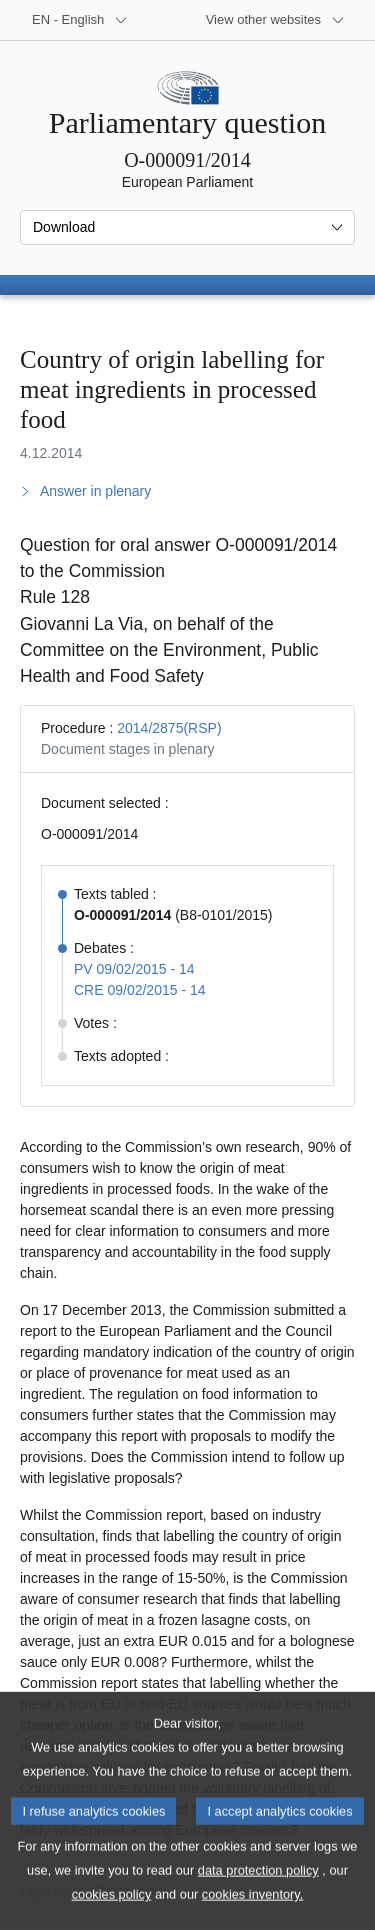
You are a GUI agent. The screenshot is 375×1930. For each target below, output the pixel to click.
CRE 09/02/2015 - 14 (140, 990)
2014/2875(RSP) (169, 728)
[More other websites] (275, 20)
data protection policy (258, 1897)
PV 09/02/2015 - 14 (134, 969)
